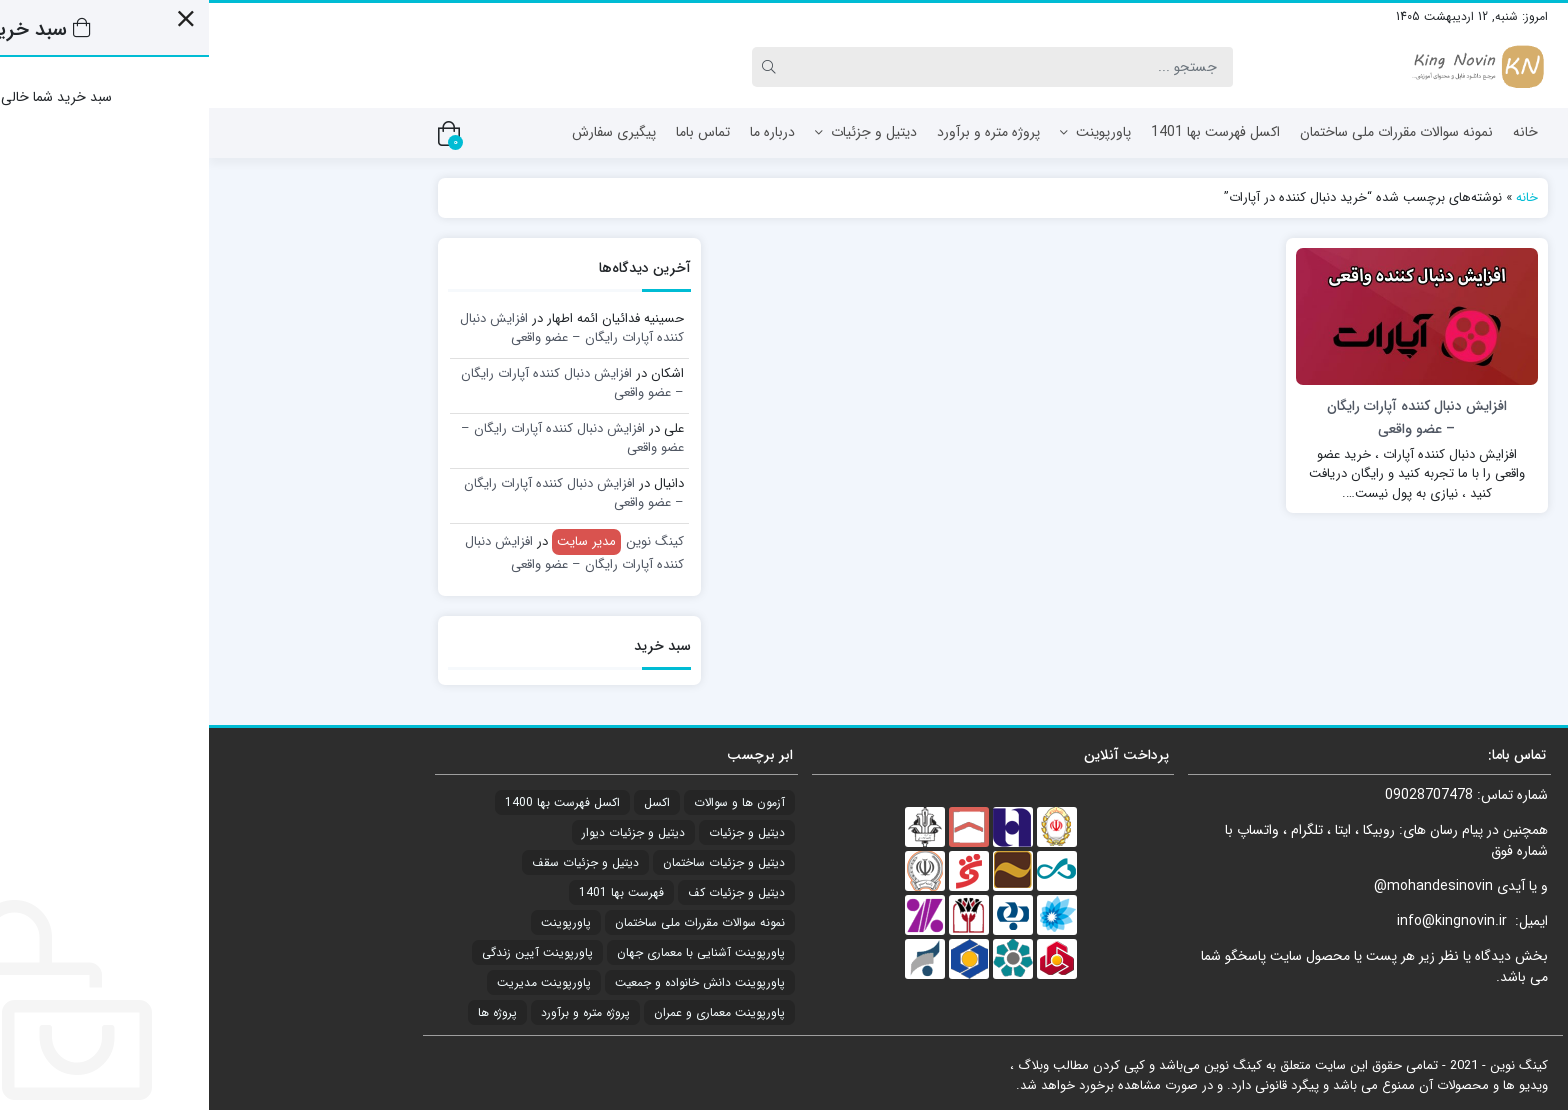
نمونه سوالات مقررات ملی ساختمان (1187, 132)
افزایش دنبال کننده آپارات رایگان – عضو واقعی (363, 328)
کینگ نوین (409, 541)
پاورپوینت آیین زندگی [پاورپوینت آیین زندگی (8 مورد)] (328, 952)
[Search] (803, 67)
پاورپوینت (886, 132)
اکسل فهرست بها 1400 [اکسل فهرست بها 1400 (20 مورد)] (353, 802)
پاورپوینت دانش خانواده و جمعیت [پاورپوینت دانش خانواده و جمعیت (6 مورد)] (491, 982)
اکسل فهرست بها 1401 (1006, 132)
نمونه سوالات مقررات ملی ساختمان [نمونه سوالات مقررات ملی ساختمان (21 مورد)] (491, 922)
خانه (1316, 132)
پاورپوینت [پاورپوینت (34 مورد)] (357, 922)
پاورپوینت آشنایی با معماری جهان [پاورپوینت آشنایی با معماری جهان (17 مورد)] (492, 952)
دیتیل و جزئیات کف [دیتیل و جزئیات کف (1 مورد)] (527, 892)
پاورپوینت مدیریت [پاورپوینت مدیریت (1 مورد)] (335, 982)
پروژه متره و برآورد (779, 132)
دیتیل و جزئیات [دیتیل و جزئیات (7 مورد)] (538, 832)
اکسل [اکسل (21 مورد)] (448, 802)
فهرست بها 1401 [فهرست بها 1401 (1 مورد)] (412, 892)
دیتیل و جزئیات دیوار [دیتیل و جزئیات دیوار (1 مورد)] (424, 832)
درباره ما (563, 132)
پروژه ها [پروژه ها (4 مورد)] (288, 1012)
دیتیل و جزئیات (657, 132)
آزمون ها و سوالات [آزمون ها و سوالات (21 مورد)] (530, 802)
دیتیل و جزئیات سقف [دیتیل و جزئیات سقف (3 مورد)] (376, 862)
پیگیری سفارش (405, 132)
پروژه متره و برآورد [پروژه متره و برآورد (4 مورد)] (376, 1012)
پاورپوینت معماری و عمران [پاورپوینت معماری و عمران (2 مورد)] (510, 1012)
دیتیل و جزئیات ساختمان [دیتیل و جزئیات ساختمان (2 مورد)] (515, 862)
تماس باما (494, 132)
